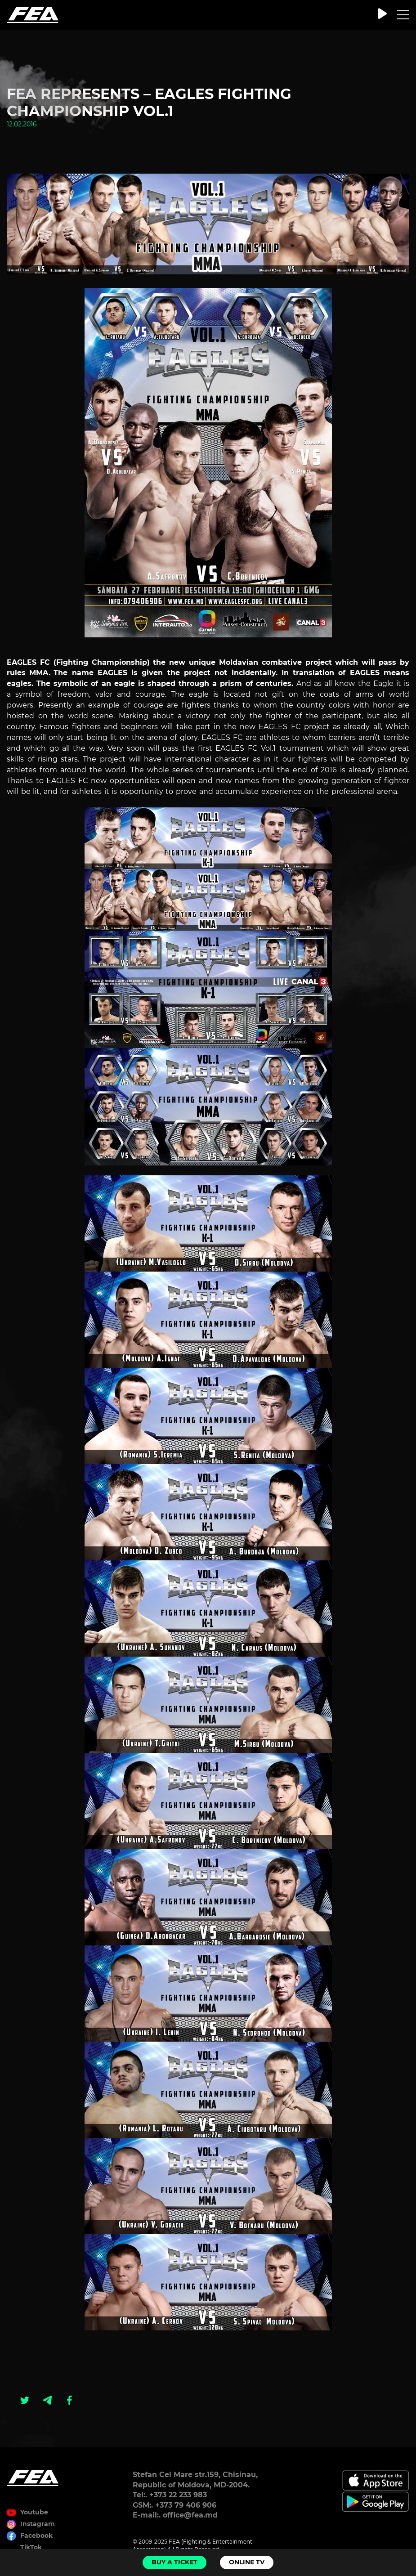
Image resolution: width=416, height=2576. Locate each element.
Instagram (37, 2524)
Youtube (34, 2512)
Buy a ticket (174, 2562)
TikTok (31, 2547)
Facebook (36, 2535)
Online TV (246, 2562)
